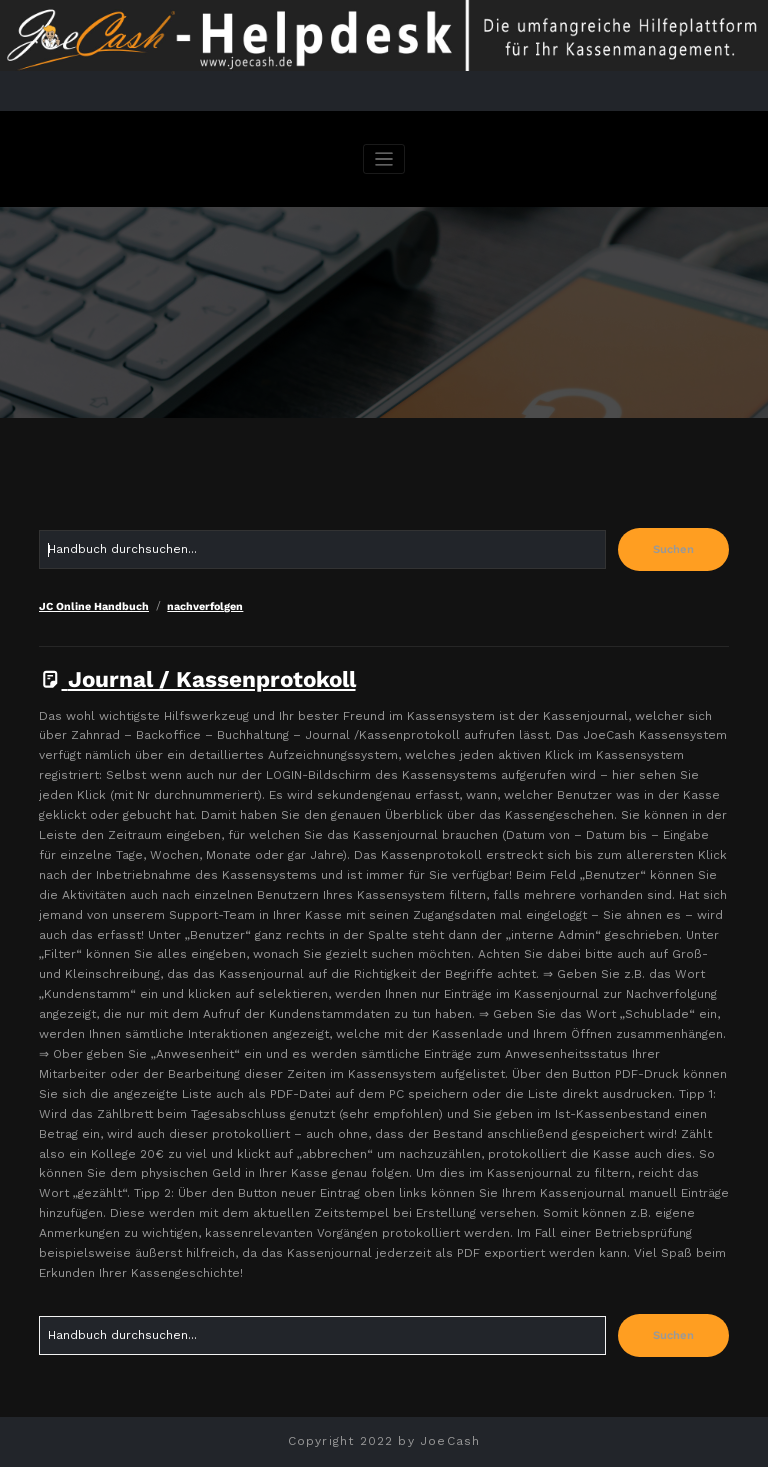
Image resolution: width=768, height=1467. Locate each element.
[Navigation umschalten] (384, 159)
